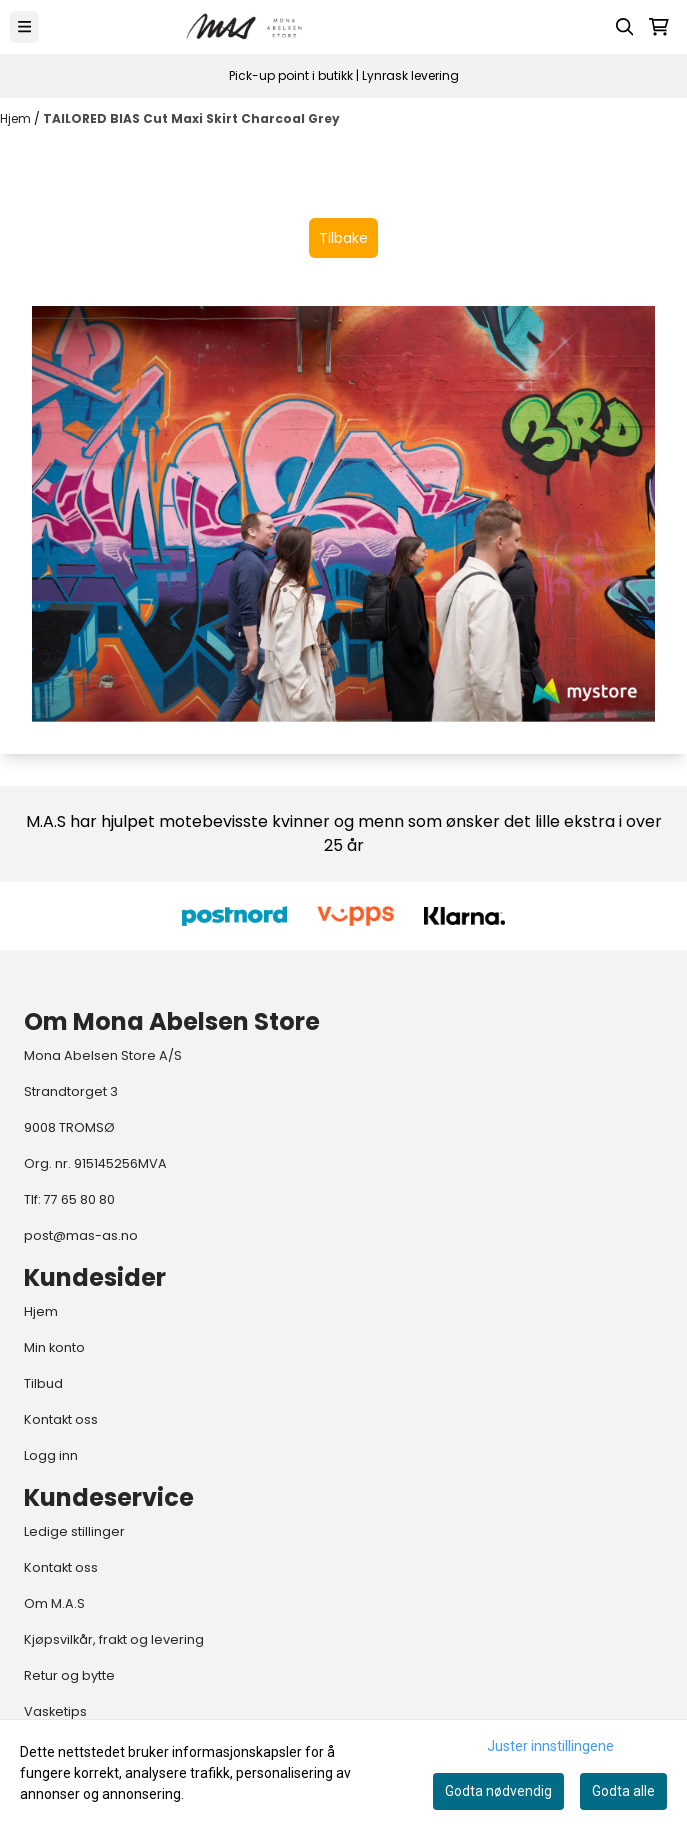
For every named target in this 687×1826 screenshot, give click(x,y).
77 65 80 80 (79, 1199)
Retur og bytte (69, 1675)
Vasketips (55, 1711)
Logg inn (51, 1455)
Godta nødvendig (498, 1791)
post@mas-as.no (81, 1235)
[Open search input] (625, 27)
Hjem (17, 118)
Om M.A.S (54, 1603)
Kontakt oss (61, 1419)
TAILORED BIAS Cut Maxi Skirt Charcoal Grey (191, 118)
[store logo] (245, 27)
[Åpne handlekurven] (659, 27)
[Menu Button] (24, 26)
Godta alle (623, 1791)
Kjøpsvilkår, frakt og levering (114, 1639)
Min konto (54, 1347)
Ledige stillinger (74, 1531)
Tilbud (43, 1383)
